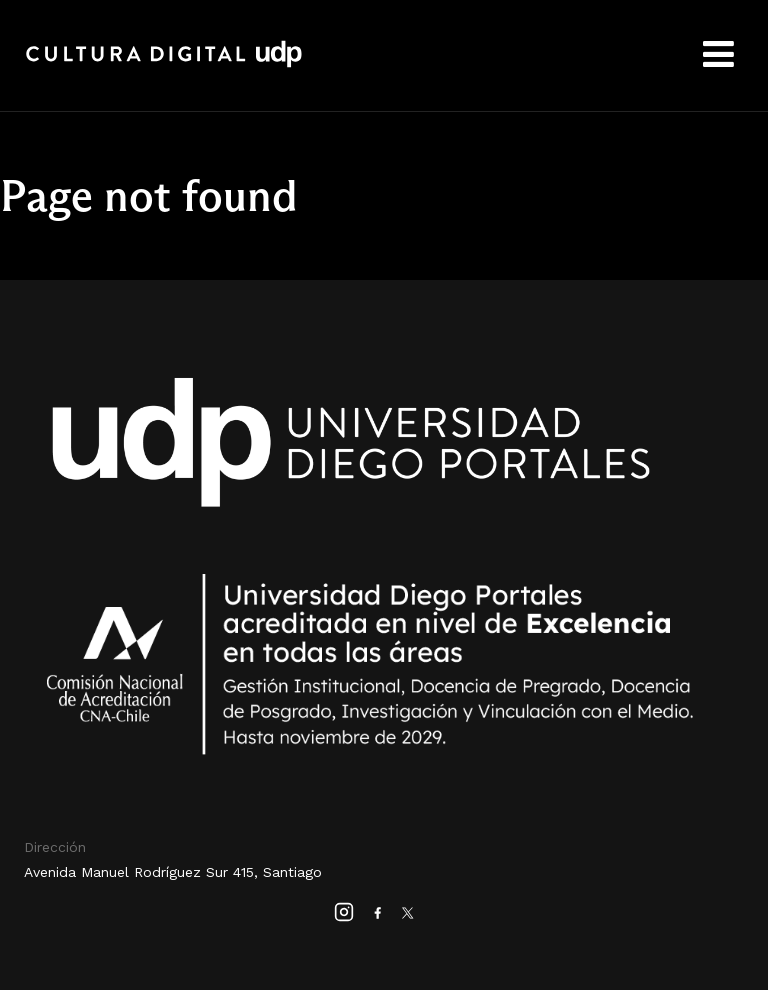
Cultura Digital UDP (164, 65)
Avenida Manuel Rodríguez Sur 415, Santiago (173, 872)
